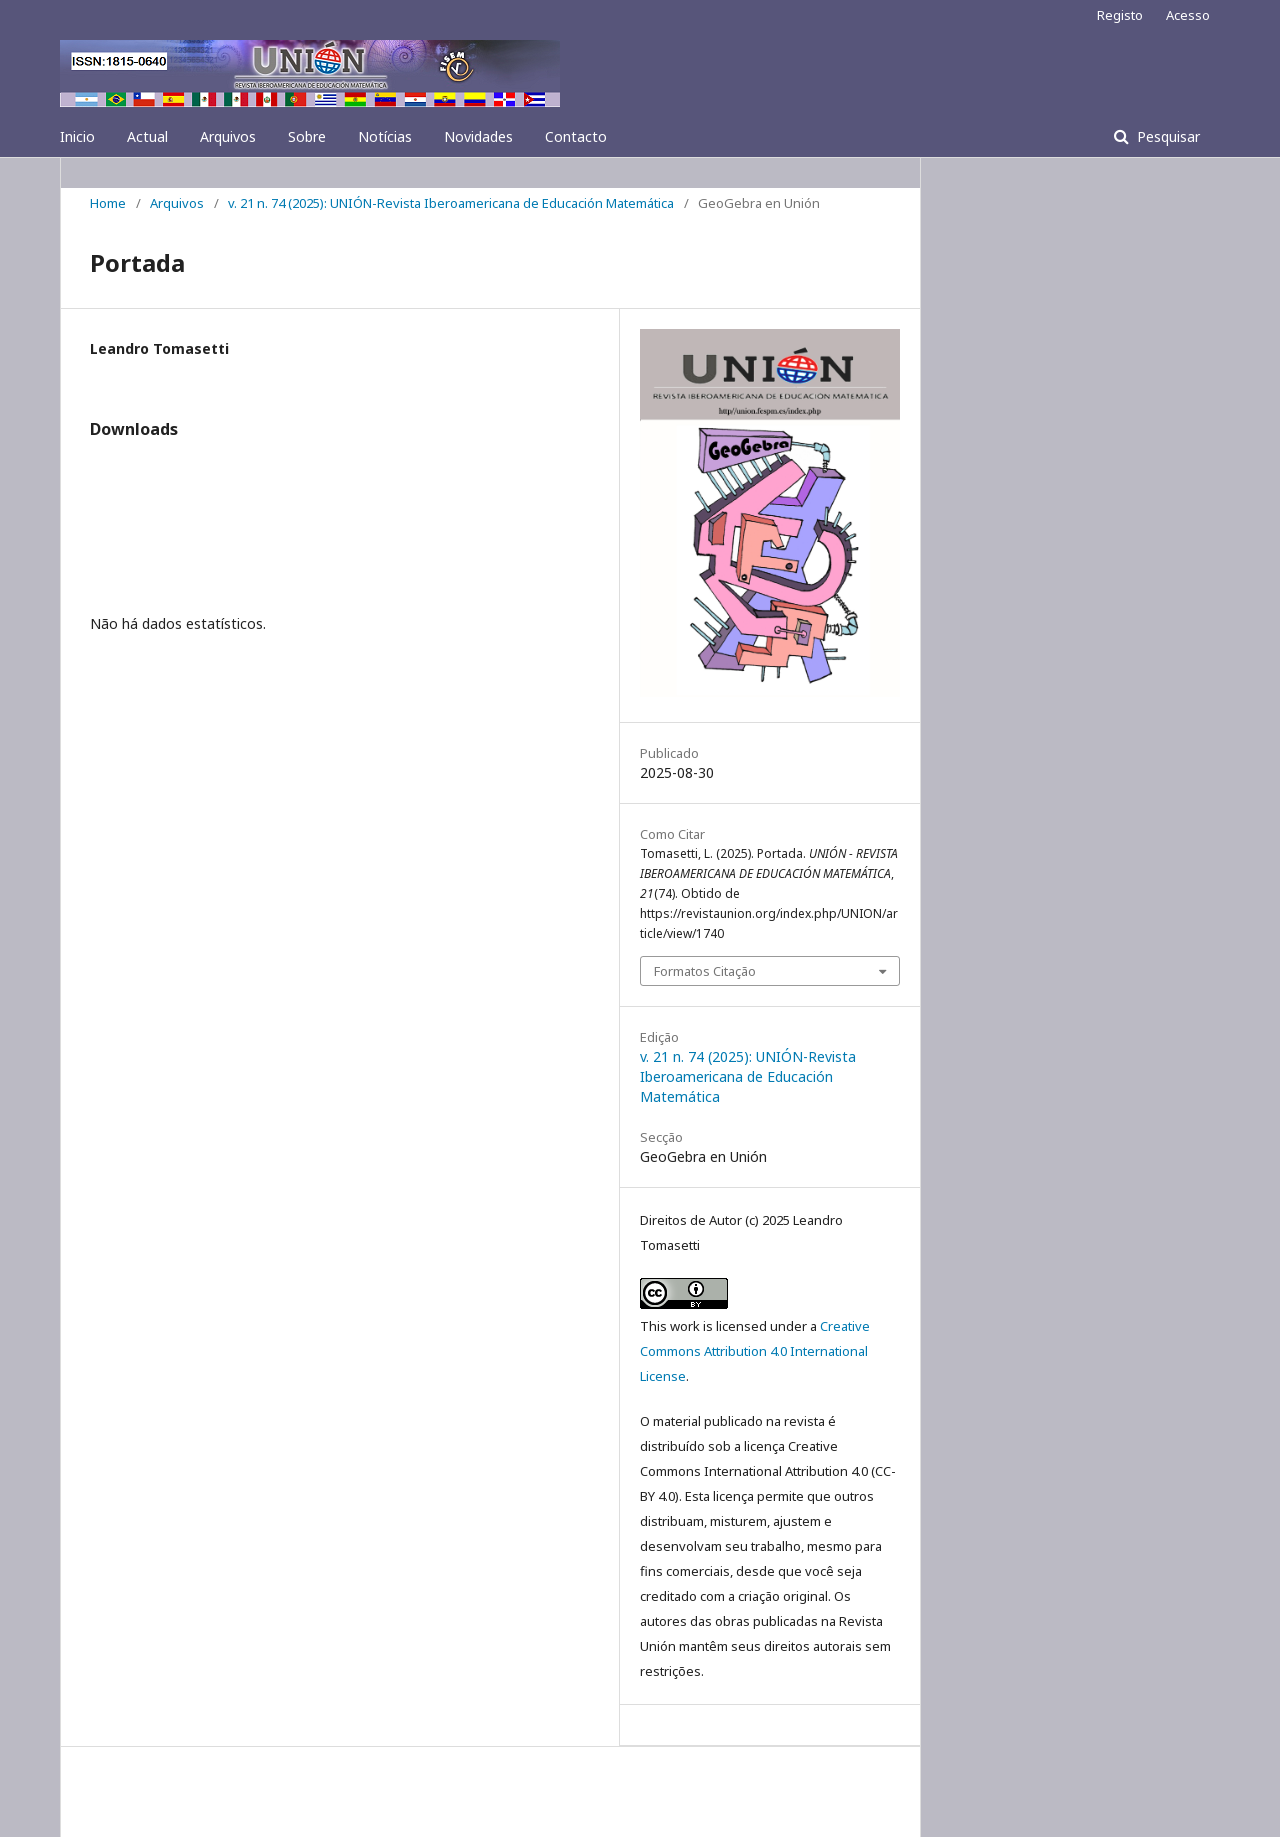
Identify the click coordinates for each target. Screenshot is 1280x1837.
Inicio (77, 136)
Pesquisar (1166, 136)
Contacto (576, 136)
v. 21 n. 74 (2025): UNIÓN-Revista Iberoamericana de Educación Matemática (451, 203)
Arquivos (228, 136)
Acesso (1188, 15)
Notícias (385, 136)
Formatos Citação (705, 971)
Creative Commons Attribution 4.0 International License (755, 1351)
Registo (1120, 15)
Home (108, 203)
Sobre (307, 136)
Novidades (478, 136)
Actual (147, 136)
